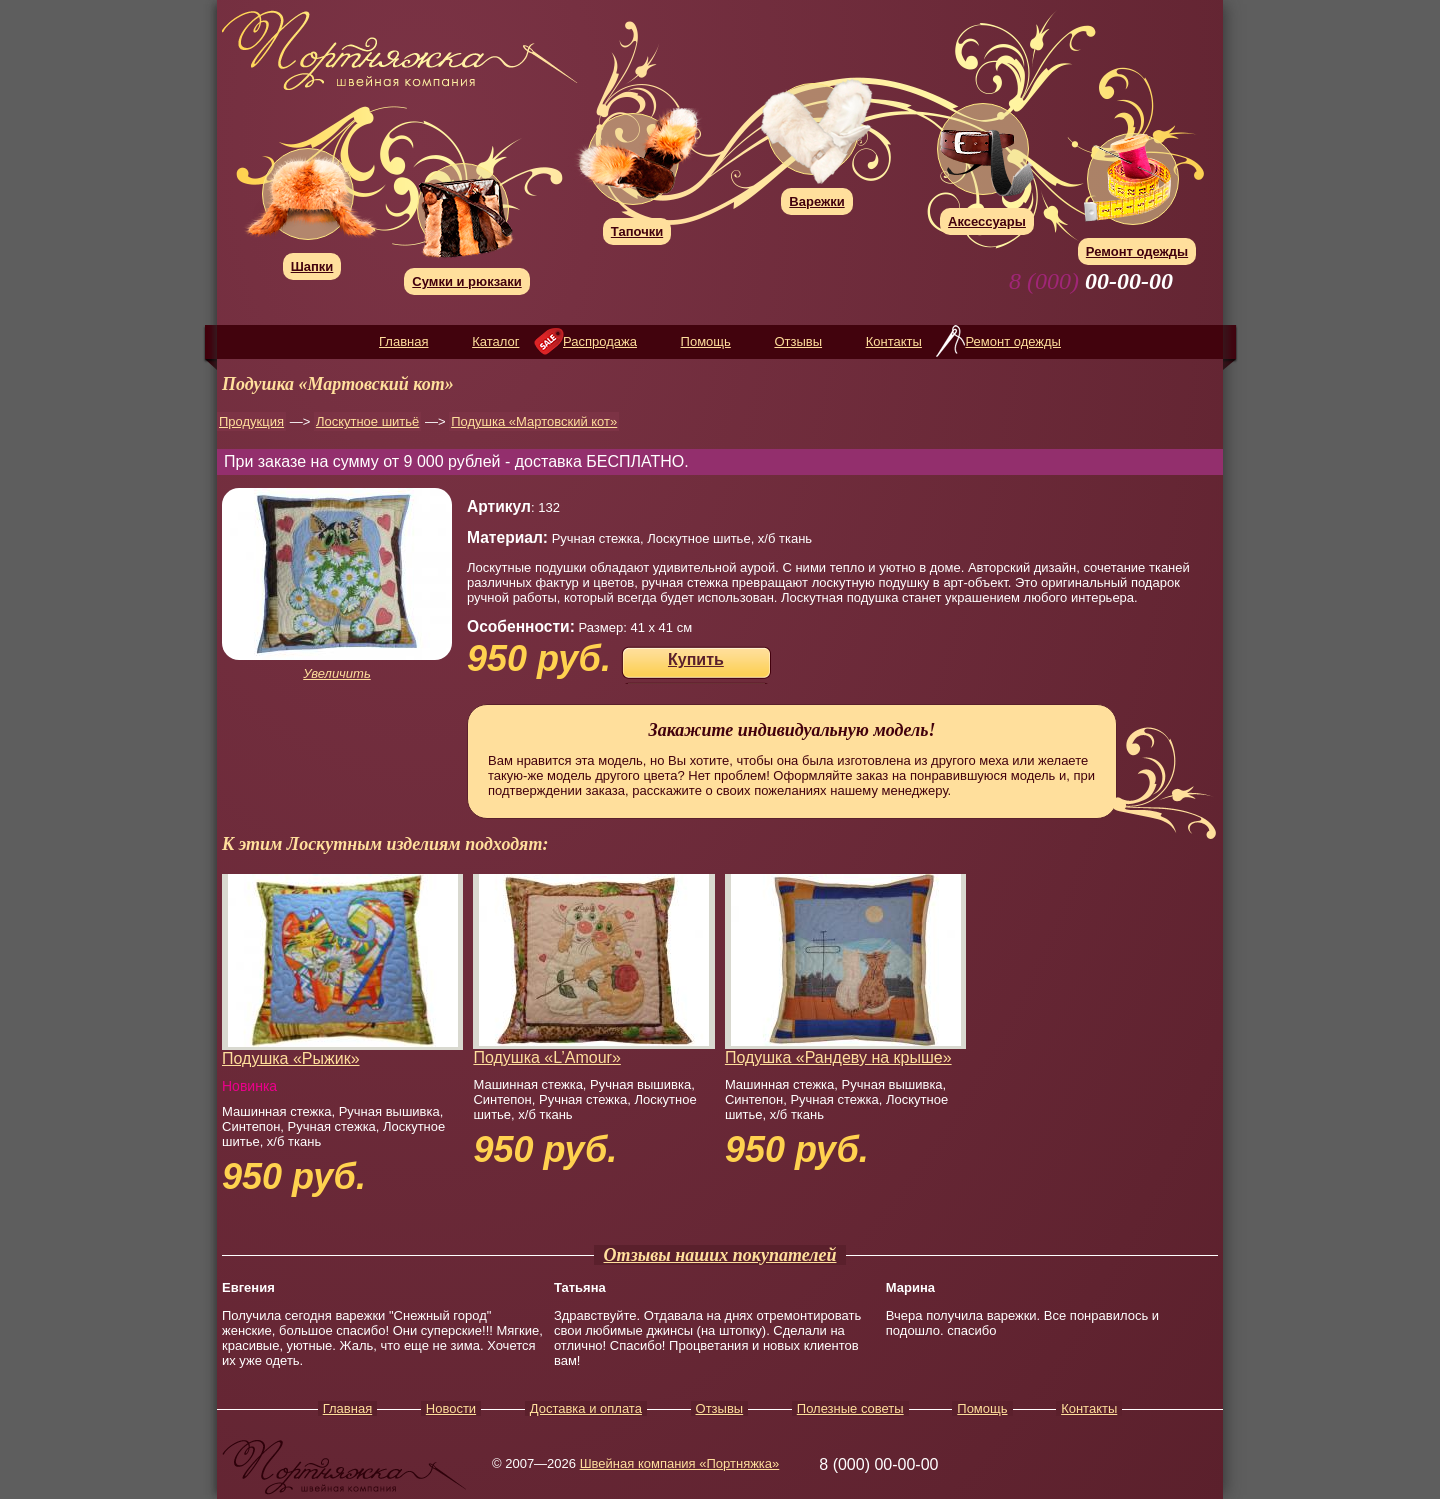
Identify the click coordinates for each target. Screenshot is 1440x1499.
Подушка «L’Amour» (546, 1057)
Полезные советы (850, 1408)
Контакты (894, 341)
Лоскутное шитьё (367, 421)
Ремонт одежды (1012, 341)
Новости (451, 1408)
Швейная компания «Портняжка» (680, 1463)
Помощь (706, 341)
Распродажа (600, 341)
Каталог (495, 341)
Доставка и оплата (586, 1408)
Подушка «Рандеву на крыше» (838, 1057)
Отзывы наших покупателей (720, 1255)
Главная (403, 341)
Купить (696, 659)
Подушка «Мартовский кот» (534, 421)
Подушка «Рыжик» (291, 1058)
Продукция (251, 421)
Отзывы (798, 341)
